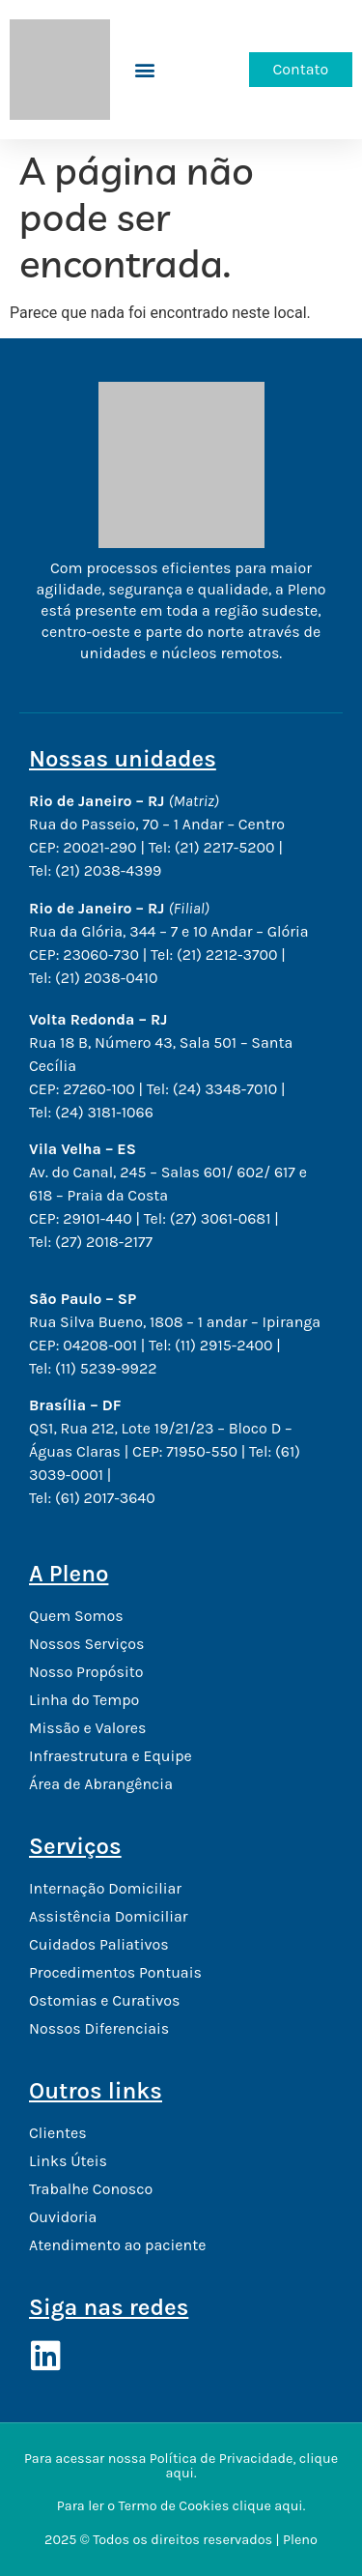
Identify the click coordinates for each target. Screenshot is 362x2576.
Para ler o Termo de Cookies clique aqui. (181, 2506)
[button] (145, 69)
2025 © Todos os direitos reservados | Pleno (181, 2540)
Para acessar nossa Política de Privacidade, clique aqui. (181, 2465)
